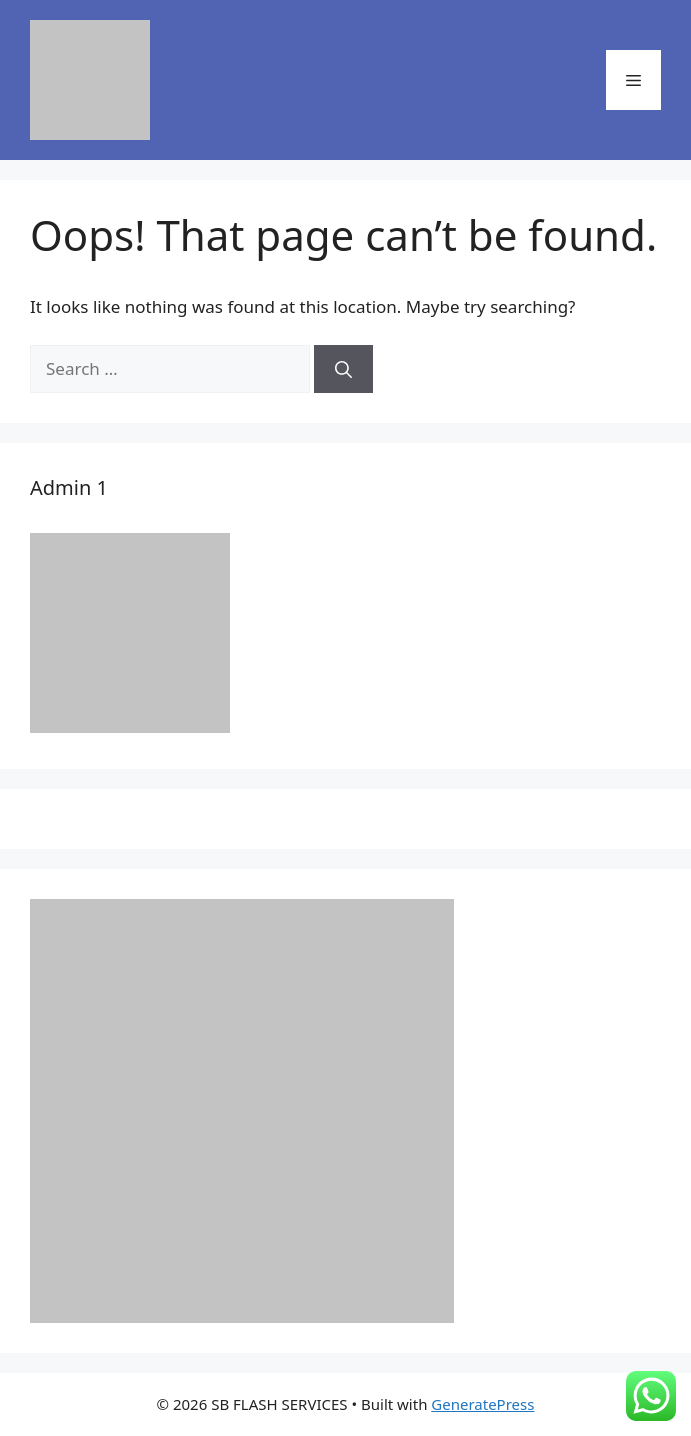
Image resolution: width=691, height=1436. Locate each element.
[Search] (343, 369)
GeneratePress (482, 1404)
